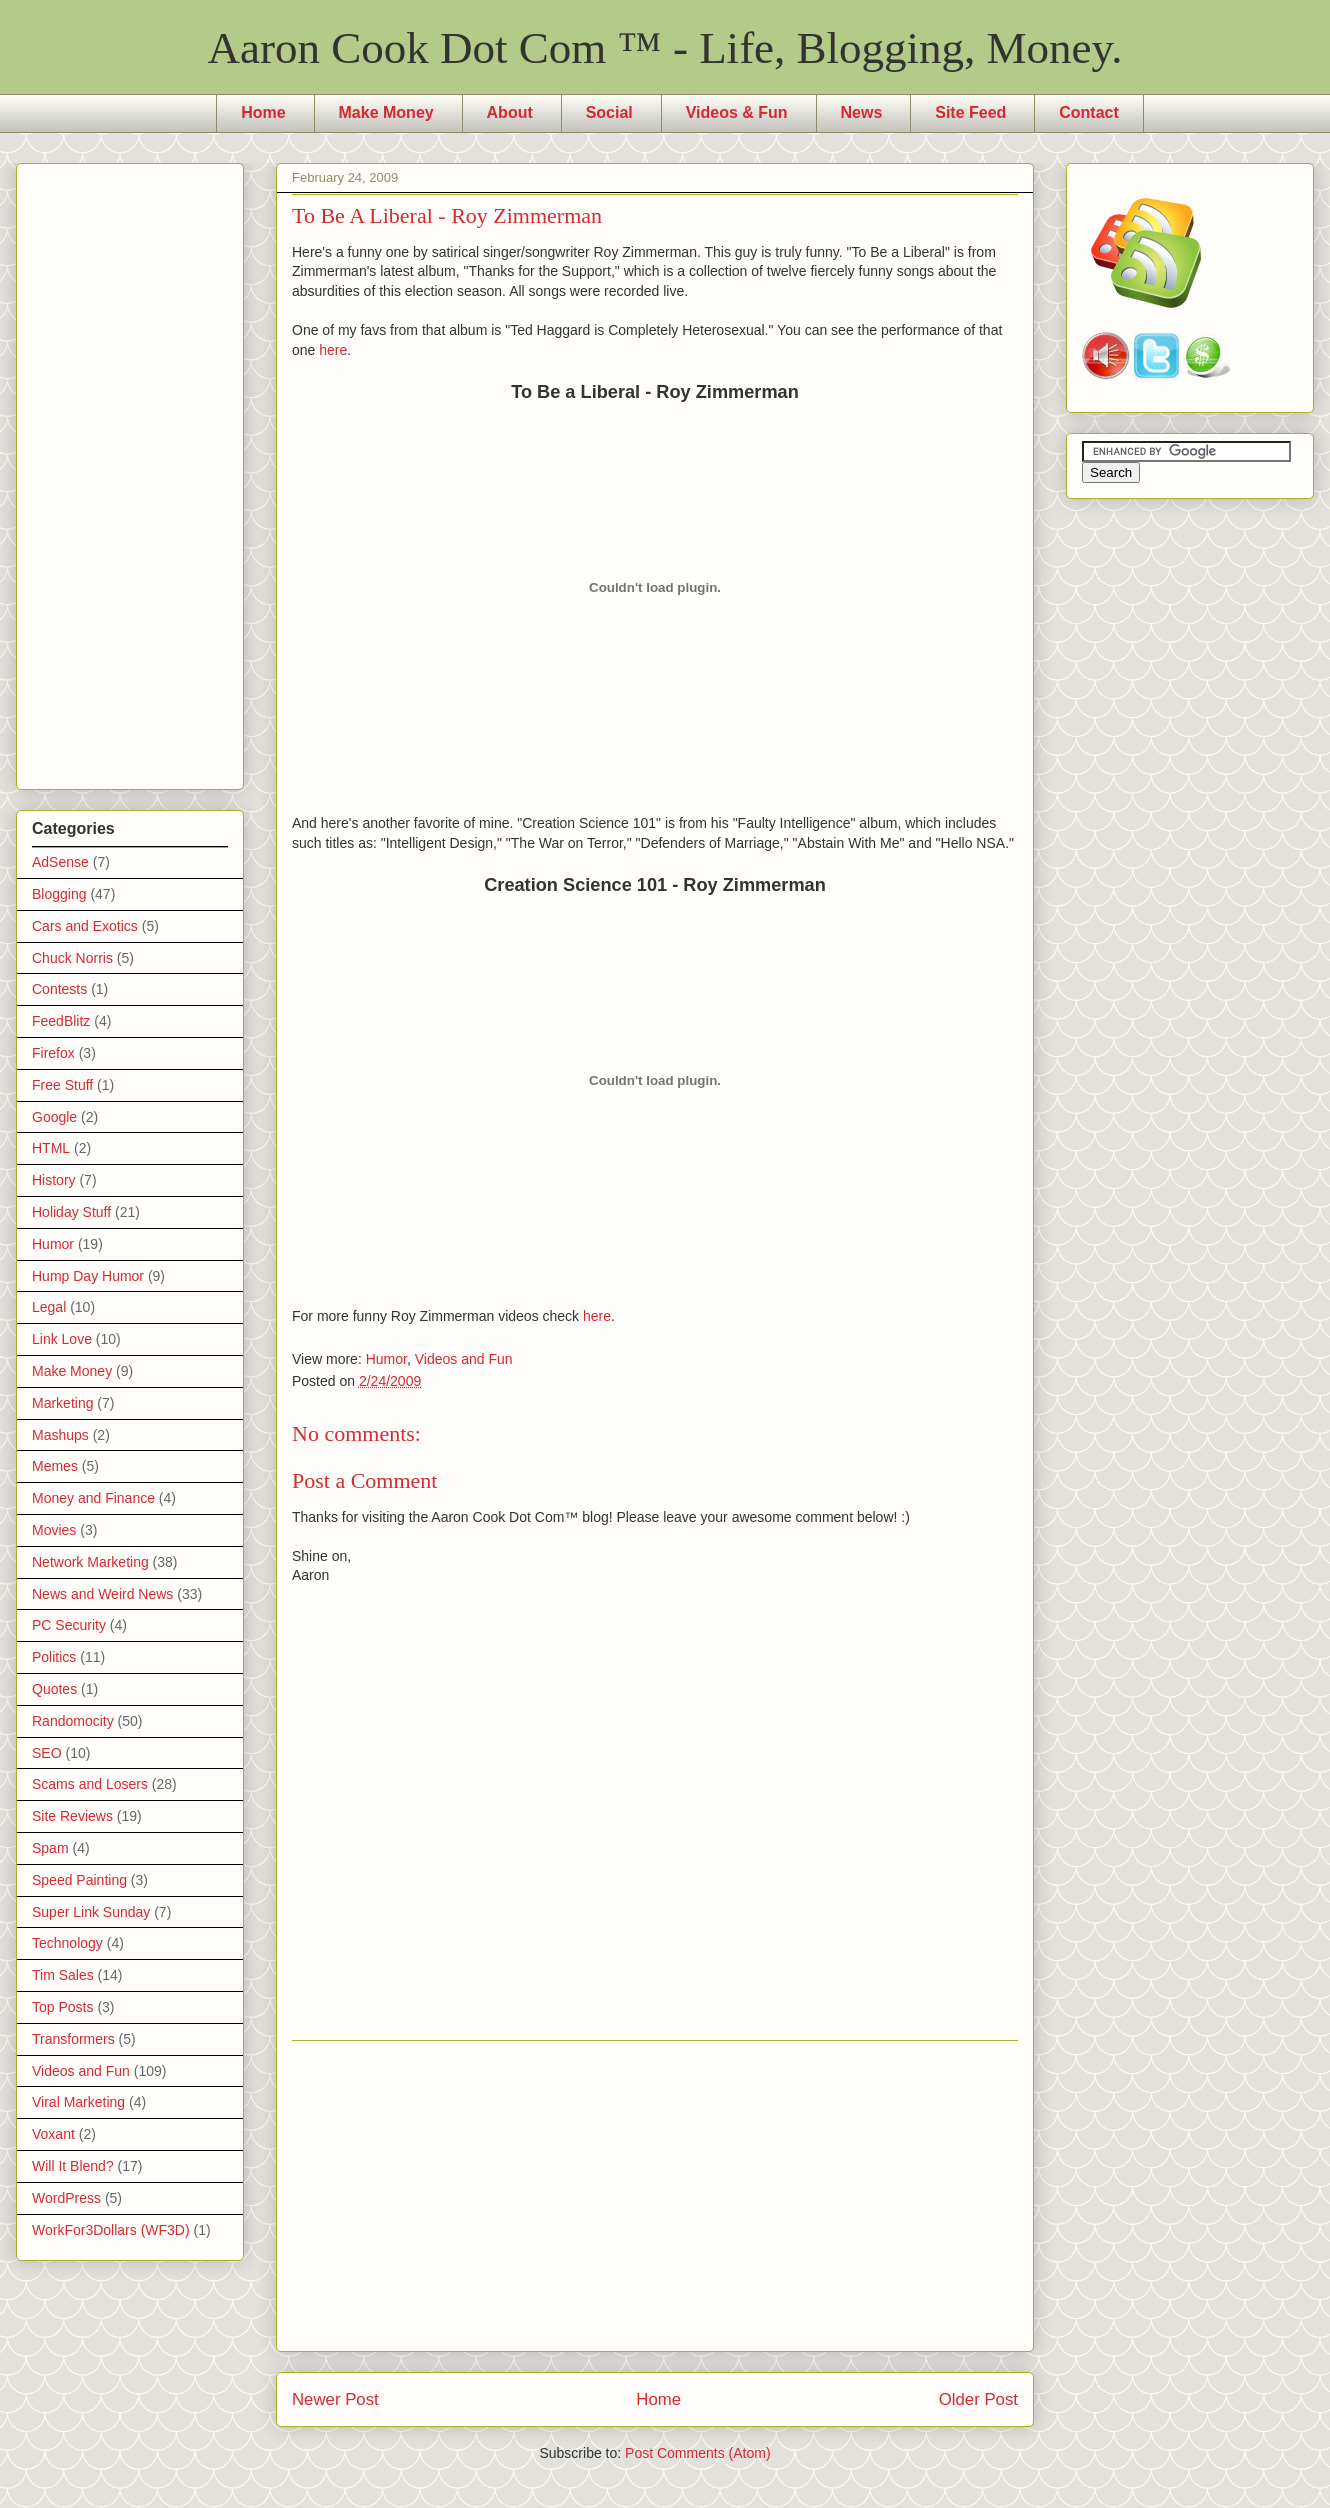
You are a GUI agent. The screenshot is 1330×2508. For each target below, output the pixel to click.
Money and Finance (93, 1498)
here (333, 350)
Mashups (60, 1435)
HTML (51, 1148)
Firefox (53, 1053)
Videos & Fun (737, 112)
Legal (49, 1307)
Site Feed (970, 112)
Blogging (59, 894)
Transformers (73, 2039)
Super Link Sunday (91, 1912)
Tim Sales (63, 1975)
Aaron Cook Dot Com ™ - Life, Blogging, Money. (665, 48)
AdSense (60, 862)
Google (54, 1117)
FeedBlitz (61, 1021)
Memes (55, 1466)
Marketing (62, 1403)
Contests (59, 989)
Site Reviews (72, 1816)
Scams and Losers (90, 1784)
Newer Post (335, 2399)
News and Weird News (102, 1594)
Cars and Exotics (85, 926)
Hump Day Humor (88, 1276)
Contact (1089, 112)
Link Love (62, 1339)
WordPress (66, 2198)
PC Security (69, 1625)
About (510, 112)
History (54, 1180)
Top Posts (62, 2007)
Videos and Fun (464, 1359)
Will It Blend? (73, 2166)
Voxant (53, 2134)
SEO (47, 1753)
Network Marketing (90, 1562)
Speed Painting (79, 1880)
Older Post (978, 2399)
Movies (54, 1530)
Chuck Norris (72, 958)
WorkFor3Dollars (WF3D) (111, 2230)
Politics (54, 1657)
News (862, 112)
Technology (67, 1943)
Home (263, 112)
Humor (386, 1359)
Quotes (54, 1689)
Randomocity (73, 1721)
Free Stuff (62, 1085)
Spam (50, 1848)
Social (609, 112)
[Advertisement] (655, 2196)
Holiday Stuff (71, 1212)
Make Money (386, 112)
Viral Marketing (78, 2102)
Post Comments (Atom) (697, 2453)
